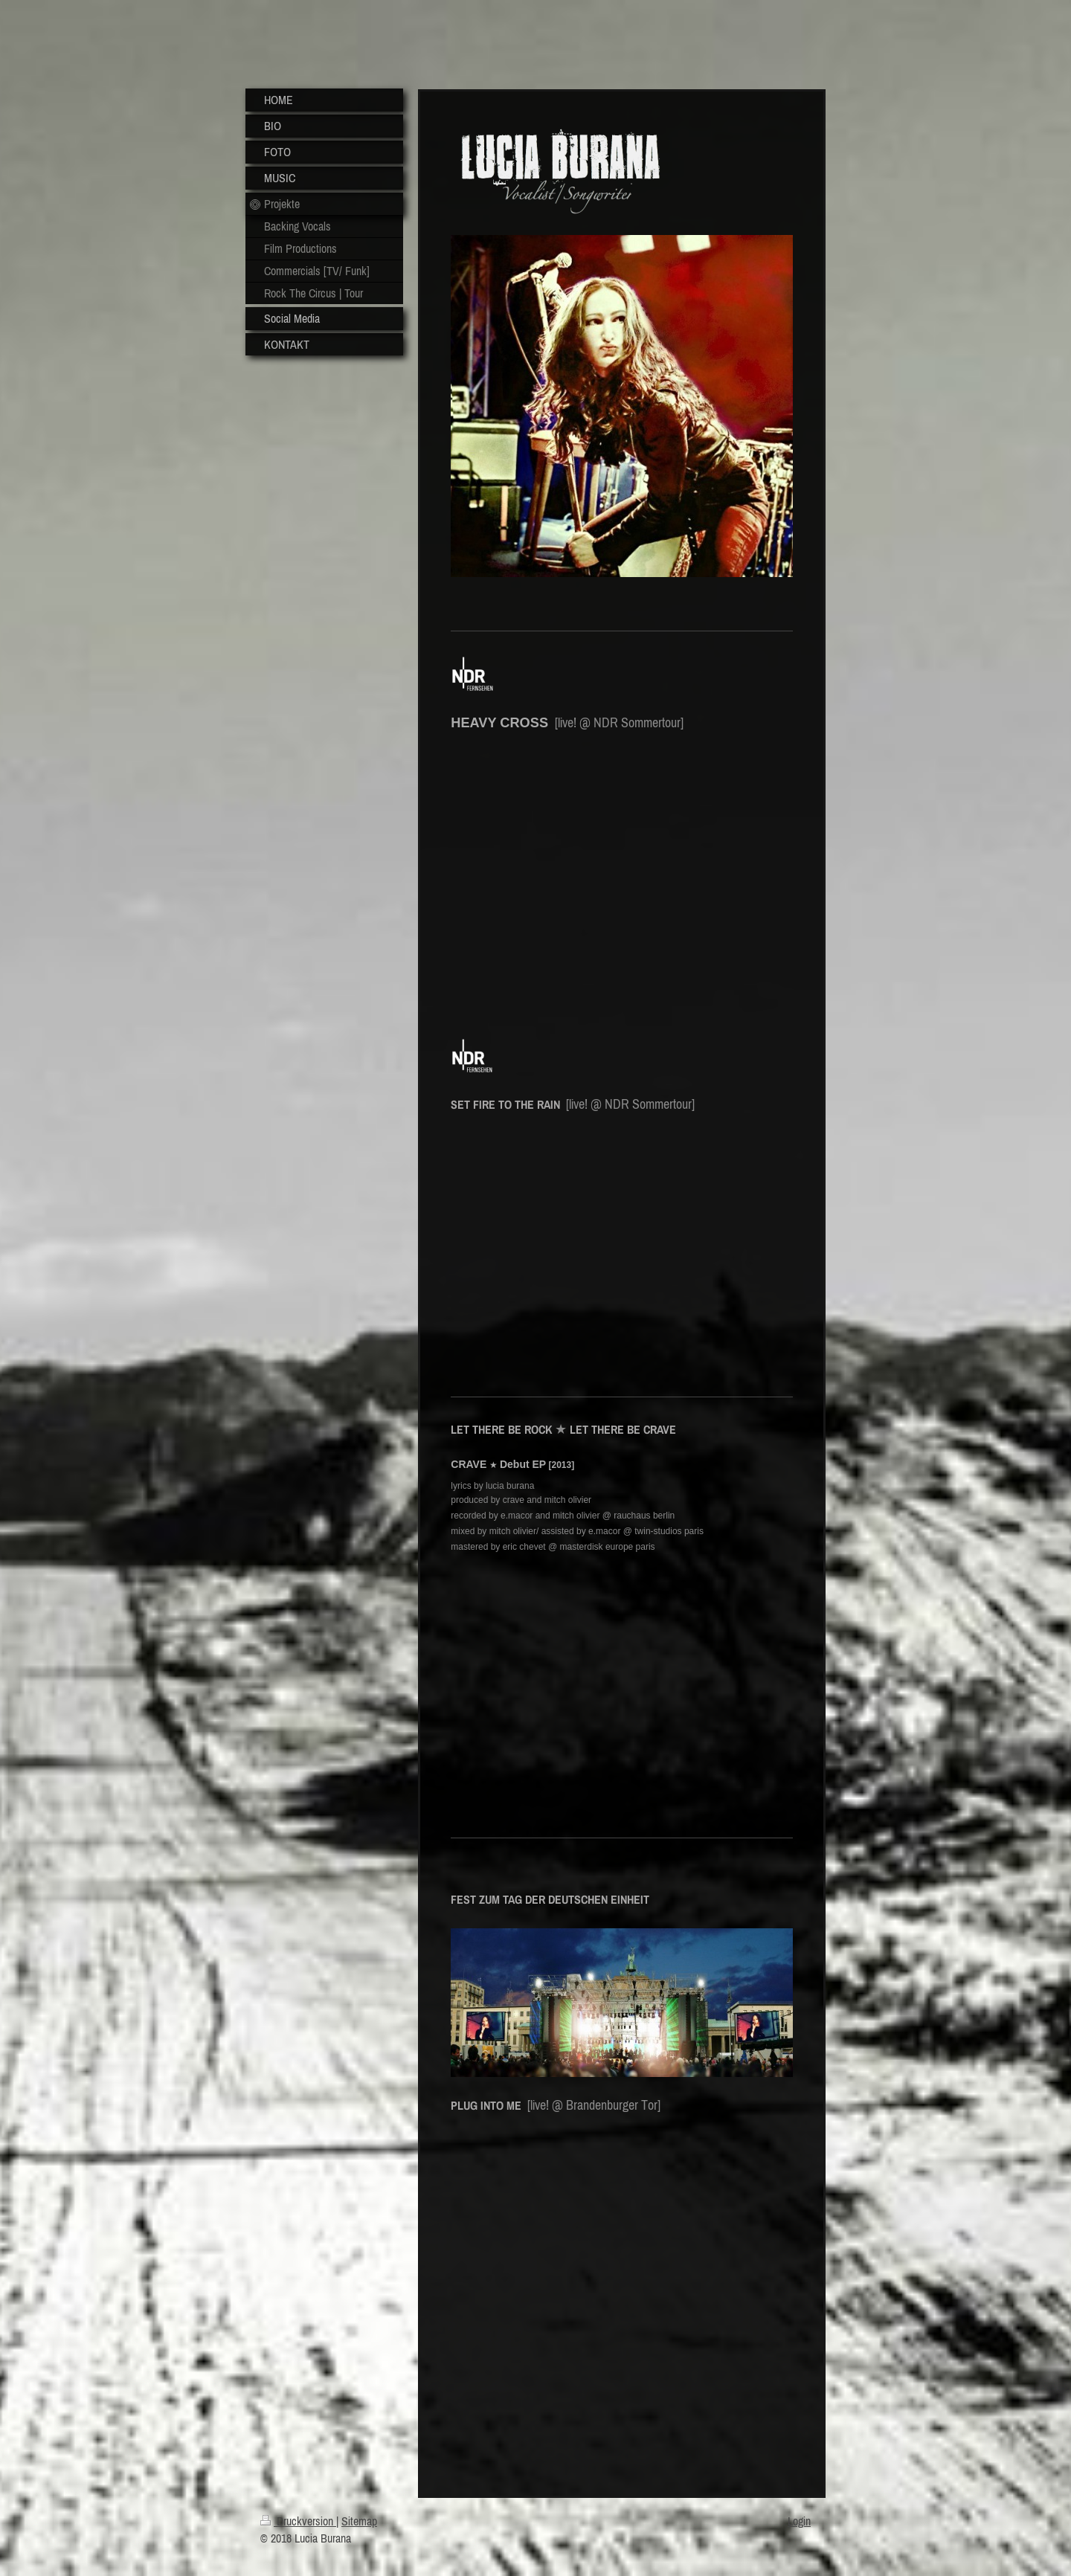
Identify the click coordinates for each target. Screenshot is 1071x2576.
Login (799, 2521)
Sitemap (359, 2521)
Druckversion (298, 2521)
